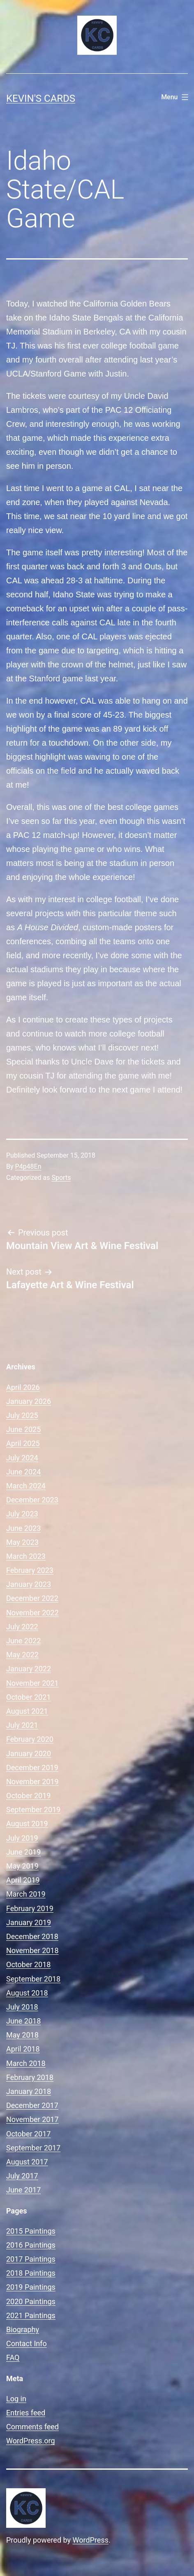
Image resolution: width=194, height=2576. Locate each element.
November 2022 (32, 1612)
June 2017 (23, 2189)
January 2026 (28, 1401)
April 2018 (23, 2049)
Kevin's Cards (40, 98)
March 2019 (26, 1894)
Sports (61, 1178)
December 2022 (32, 1598)
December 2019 (32, 1767)
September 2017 (33, 2147)
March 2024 (26, 1485)
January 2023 (28, 1584)
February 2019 (29, 1908)
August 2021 (27, 1711)
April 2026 (23, 1387)
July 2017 (22, 2175)
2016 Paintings (30, 2245)
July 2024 (22, 1457)
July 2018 (22, 2007)
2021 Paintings (30, 2315)
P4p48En (28, 1166)
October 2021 (28, 1697)
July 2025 (22, 1415)
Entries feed (25, 2412)
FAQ (12, 2357)
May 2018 (22, 2035)
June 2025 (23, 1429)
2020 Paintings (30, 2301)
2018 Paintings (30, 2273)
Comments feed (32, 2426)
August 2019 (27, 1823)
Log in (16, 2398)
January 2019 (28, 1922)
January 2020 (28, 1753)
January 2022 (28, 1668)
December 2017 (32, 2105)
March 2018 (26, 2063)
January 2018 (28, 2091)
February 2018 (29, 2077)
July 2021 (22, 1725)
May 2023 (22, 1542)
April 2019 (23, 1880)
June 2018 (23, 2021)
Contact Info (26, 2343)
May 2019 (22, 1866)
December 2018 (32, 1936)
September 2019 (33, 1809)
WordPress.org (30, 2440)
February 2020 (29, 1739)
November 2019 (32, 1781)
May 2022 (22, 1654)
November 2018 (32, 1950)
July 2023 (22, 1513)
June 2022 (23, 1640)
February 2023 (29, 1570)
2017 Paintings (30, 2259)
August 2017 (27, 2161)
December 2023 (32, 1499)
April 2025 (23, 1443)
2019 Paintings (30, 2287)
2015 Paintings (30, 2231)
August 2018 (27, 1993)
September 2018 (33, 1979)
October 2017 (28, 2133)
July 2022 (22, 1626)
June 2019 (23, 1852)
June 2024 (23, 1471)
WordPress (91, 2540)
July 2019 (22, 1838)
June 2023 (23, 1528)
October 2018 (28, 1964)
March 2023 (26, 1556)
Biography (22, 2329)
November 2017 (32, 2119)
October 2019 (28, 1795)
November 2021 (32, 1683)
